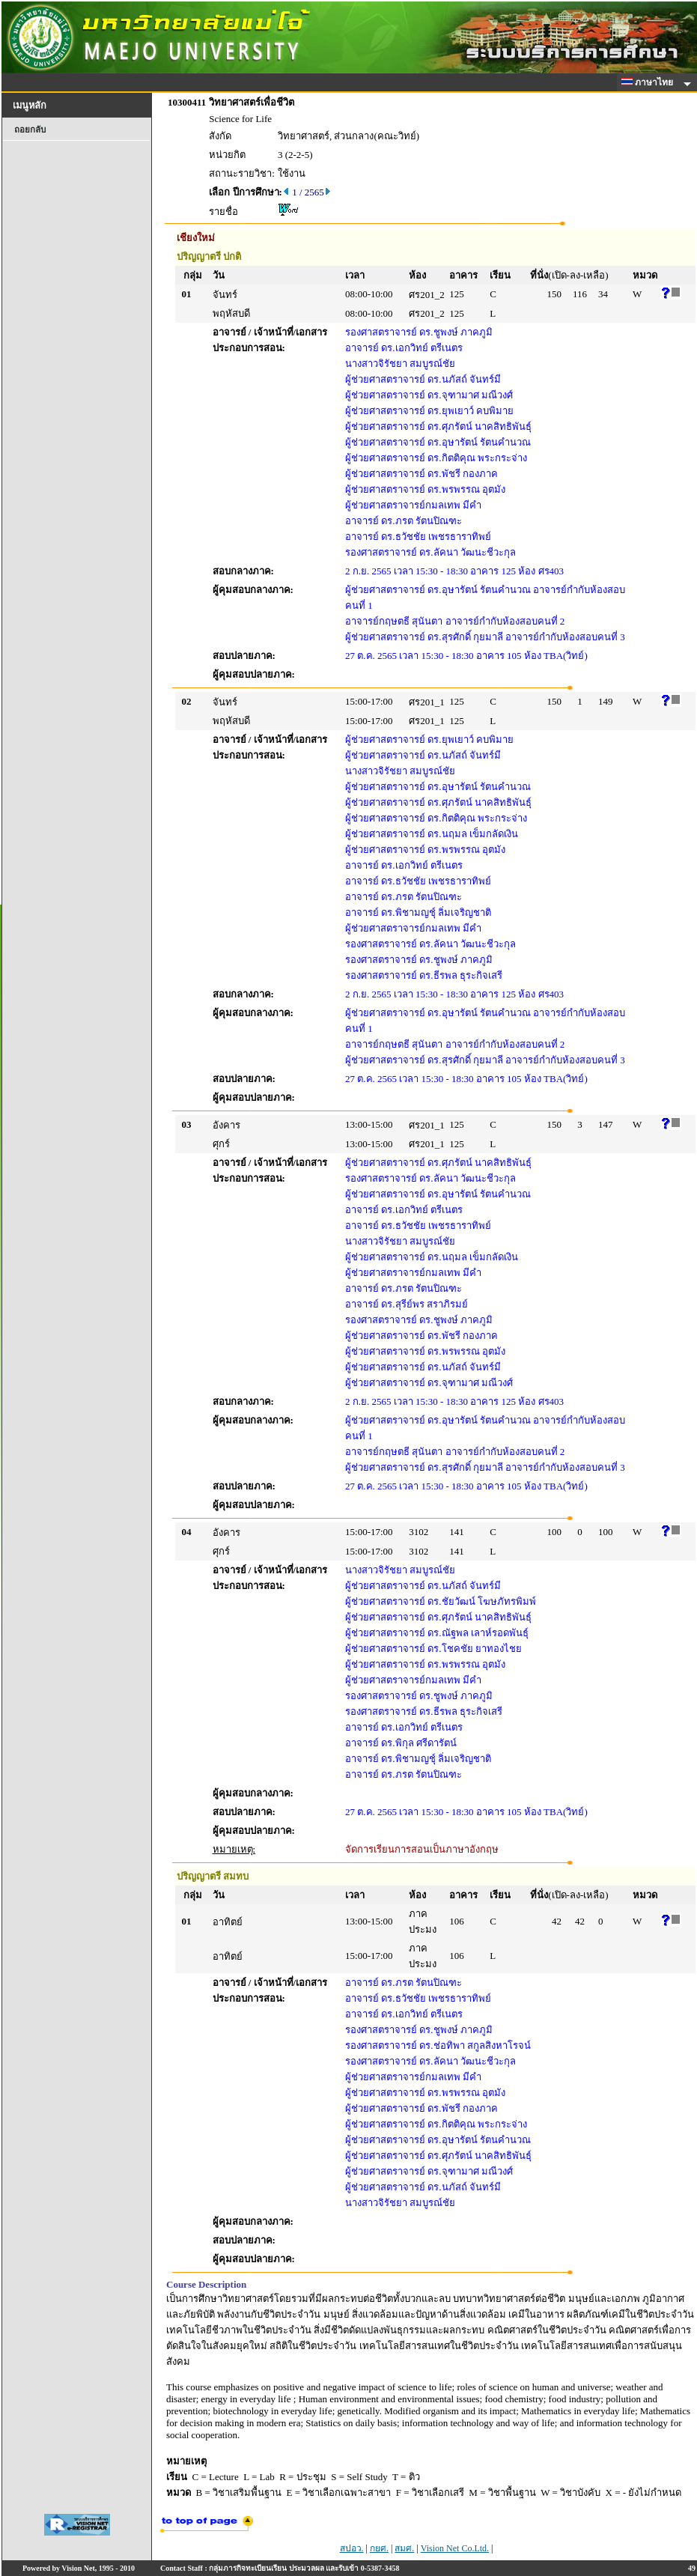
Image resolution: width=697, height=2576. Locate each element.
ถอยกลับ (30, 129)
